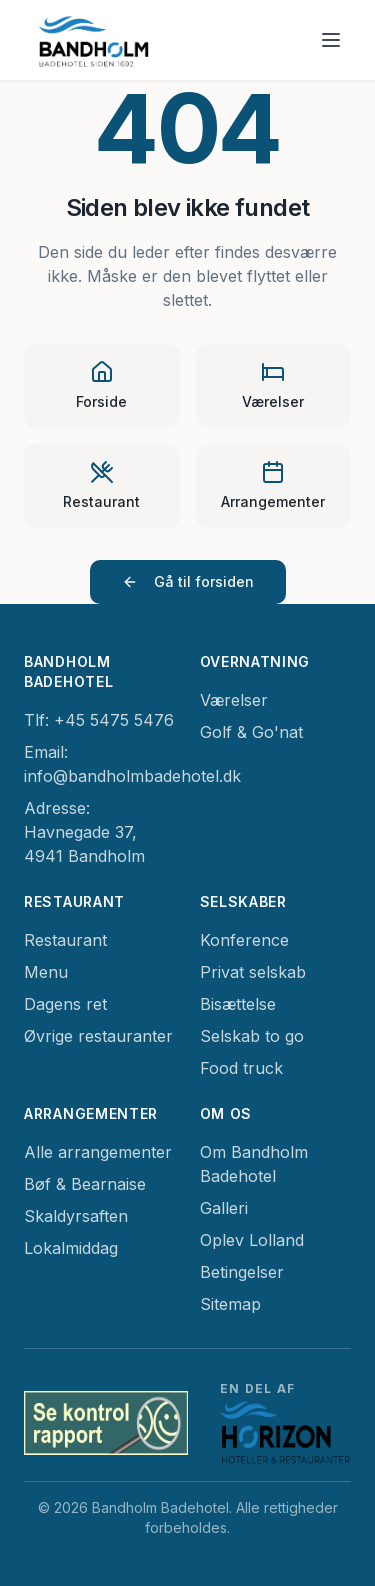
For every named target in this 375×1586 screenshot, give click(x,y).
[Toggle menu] (331, 40)
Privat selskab (253, 972)
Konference (244, 940)
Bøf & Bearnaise (85, 1184)
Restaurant (65, 940)
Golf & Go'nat (251, 732)
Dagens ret (65, 1004)
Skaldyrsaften (76, 1216)
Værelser (234, 700)
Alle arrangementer (98, 1152)
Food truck (241, 1068)
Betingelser (242, 1272)
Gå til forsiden (188, 581)
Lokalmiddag (71, 1248)
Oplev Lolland (252, 1240)
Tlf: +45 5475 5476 (99, 720)
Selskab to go (252, 1036)
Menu (46, 972)
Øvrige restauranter (98, 1036)
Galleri (224, 1208)
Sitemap (230, 1304)
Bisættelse (238, 1004)
